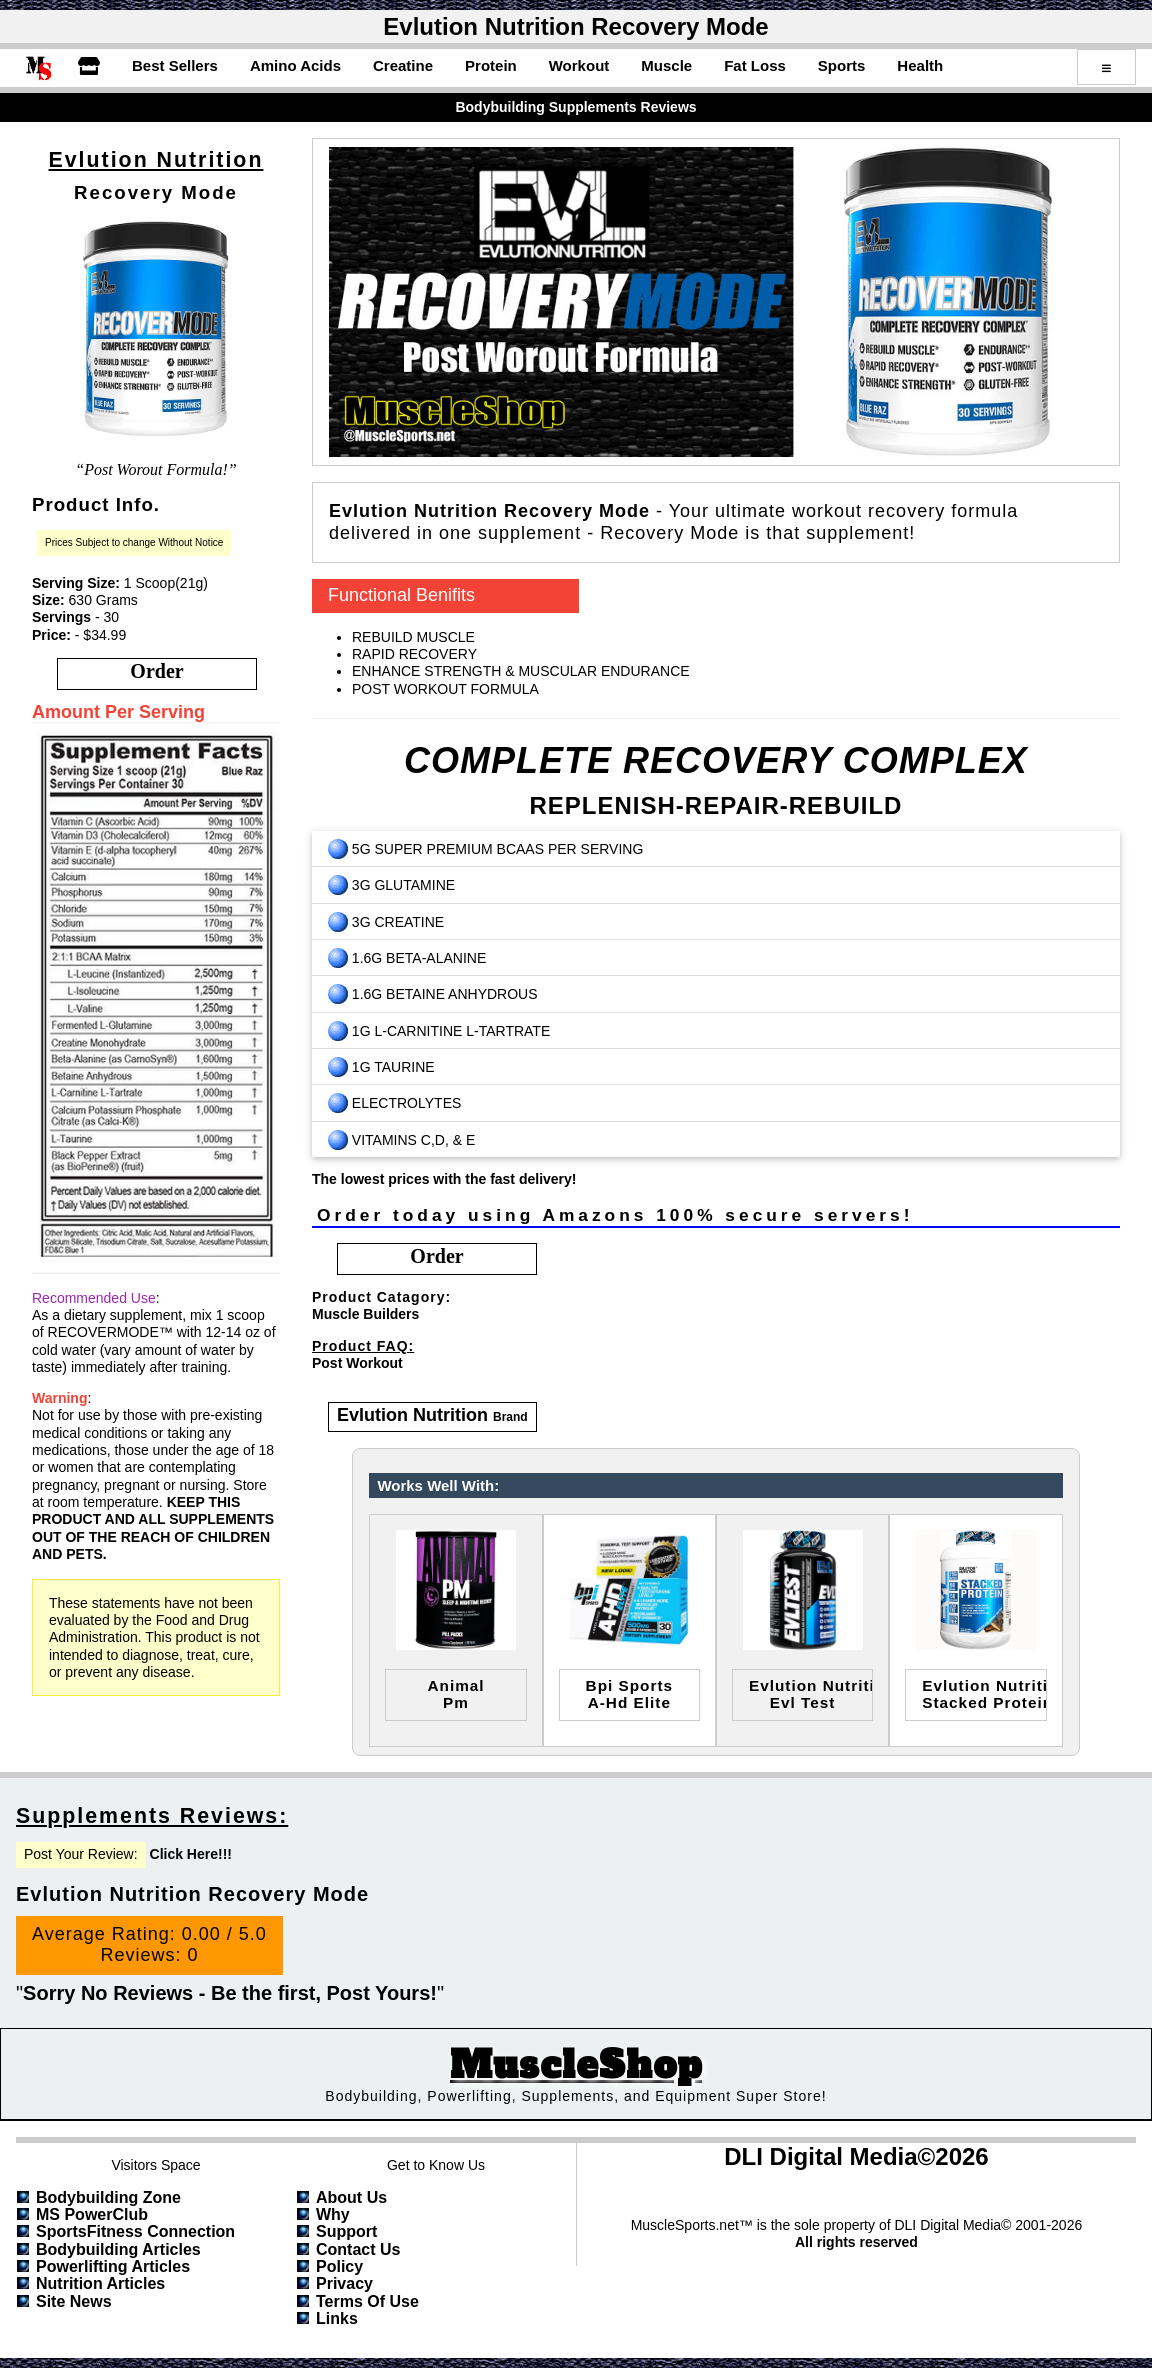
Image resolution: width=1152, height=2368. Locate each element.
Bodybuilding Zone (108, 2197)
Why (333, 2214)
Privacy (344, 2283)
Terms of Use (367, 2301)
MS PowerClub (92, 2214)
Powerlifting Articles (113, 2266)
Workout (579, 65)
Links (337, 2318)
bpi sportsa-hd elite (630, 1694)
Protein (491, 65)
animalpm (455, 1694)
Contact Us (358, 2249)
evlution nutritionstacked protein (984, 1694)
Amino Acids (295, 65)
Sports (842, 65)
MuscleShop (576, 2065)
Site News (74, 2301)
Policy (339, 2266)
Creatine (403, 65)
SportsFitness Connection (135, 2231)
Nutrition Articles (100, 2283)
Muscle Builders (365, 1314)
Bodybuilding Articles (118, 2249)
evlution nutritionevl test (811, 1694)
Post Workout (357, 1363)
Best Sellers (175, 65)
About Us (351, 2197)
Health (920, 65)
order (156, 671)
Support (346, 2231)
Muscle (666, 65)
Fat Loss (755, 65)
